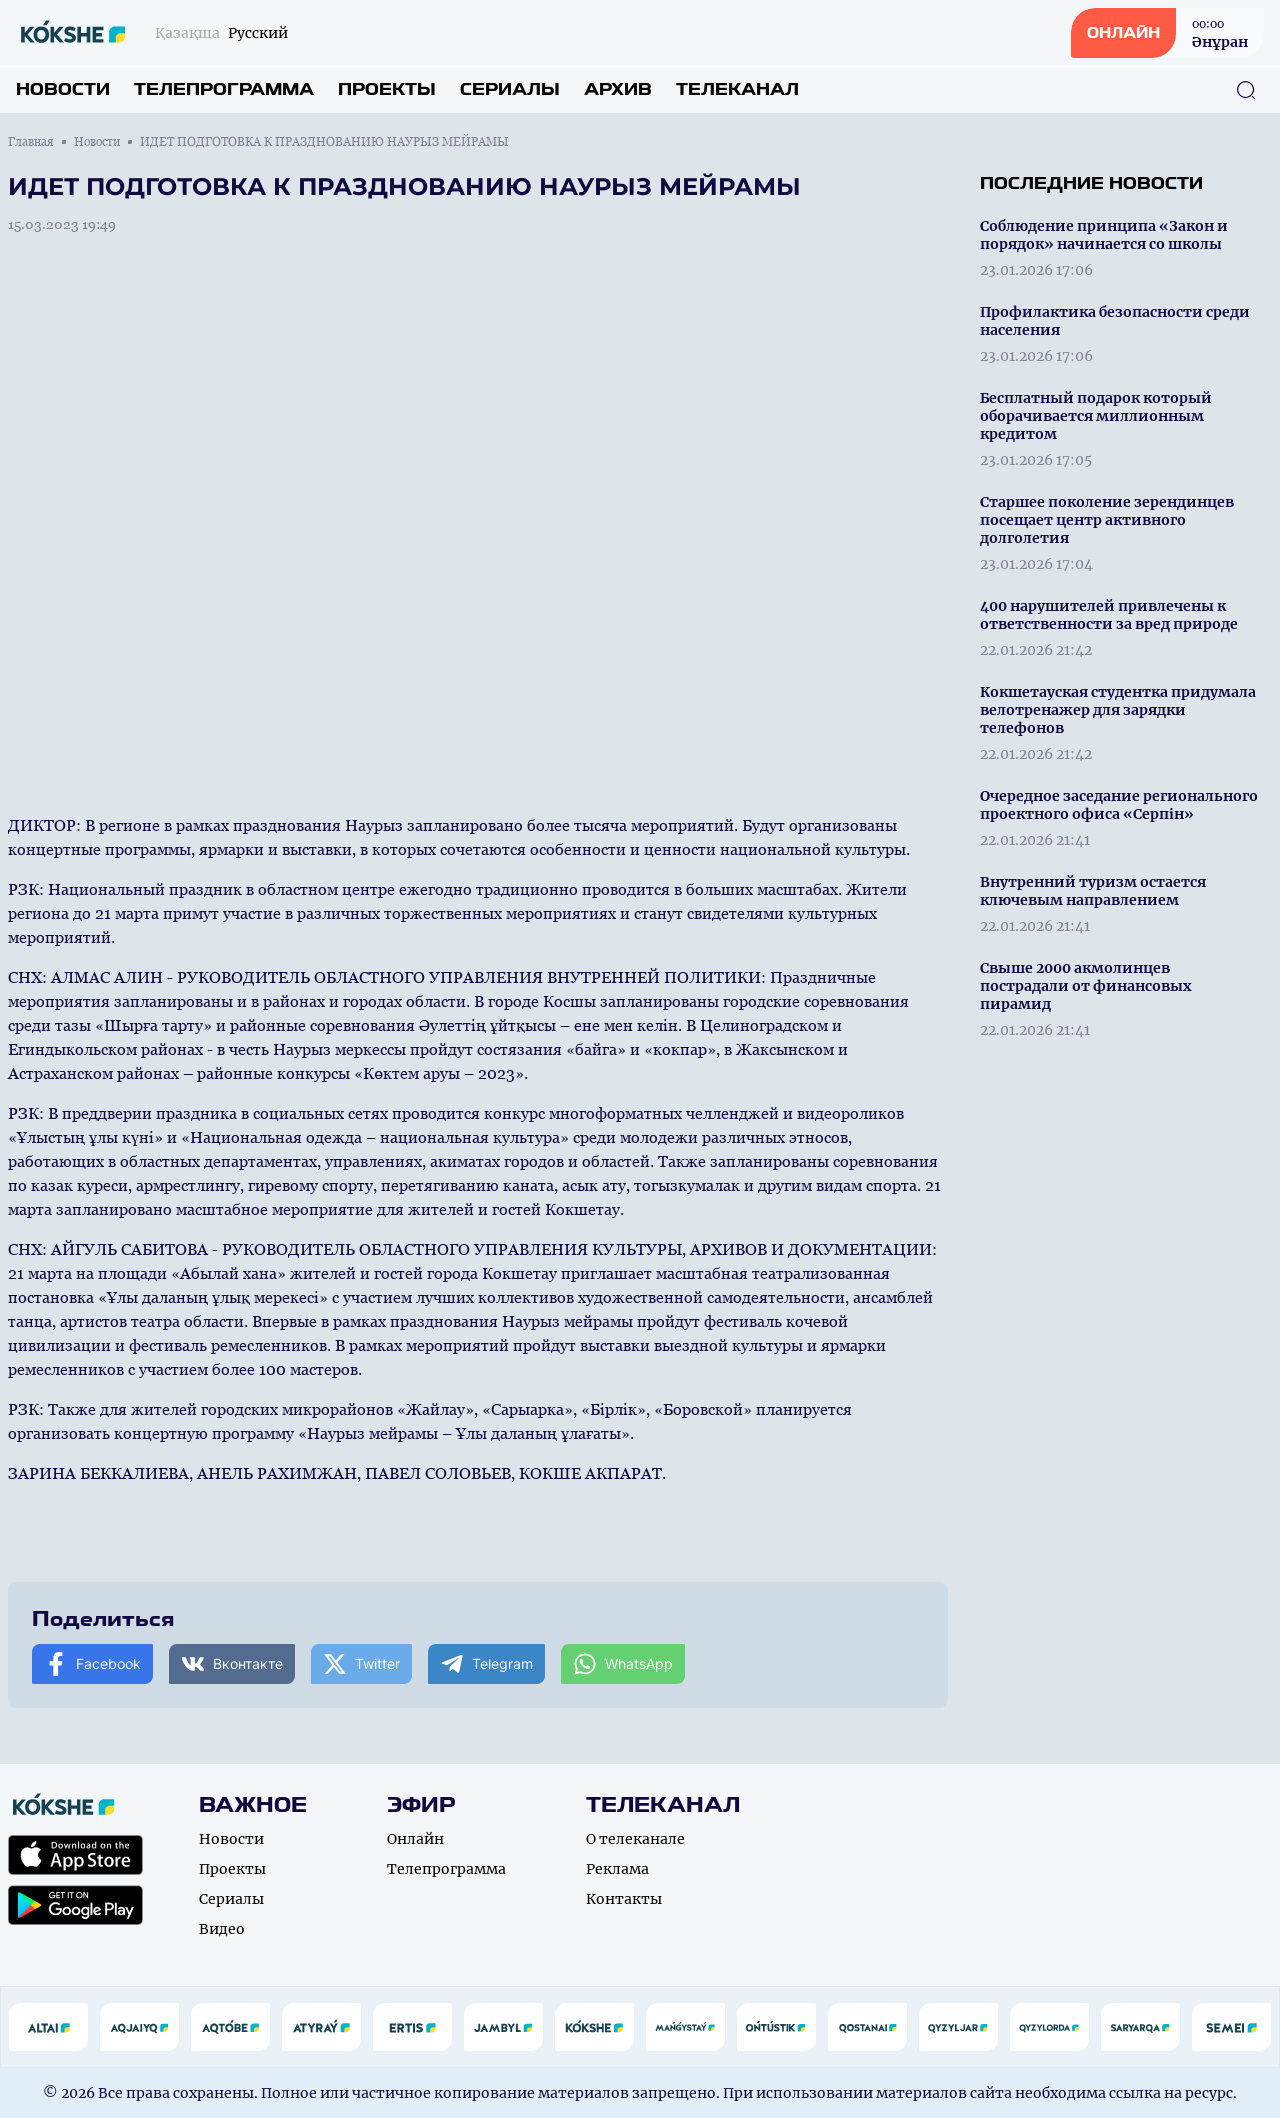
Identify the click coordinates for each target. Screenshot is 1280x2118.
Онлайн (415, 1839)
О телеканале (635, 1839)
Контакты (624, 1899)
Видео (222, 1929)
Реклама (617, 1869)
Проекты (387, 89)
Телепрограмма (224, 89)
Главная (31, 142)
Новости (63, 89)
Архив (618, 89)
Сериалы (510, 89)
